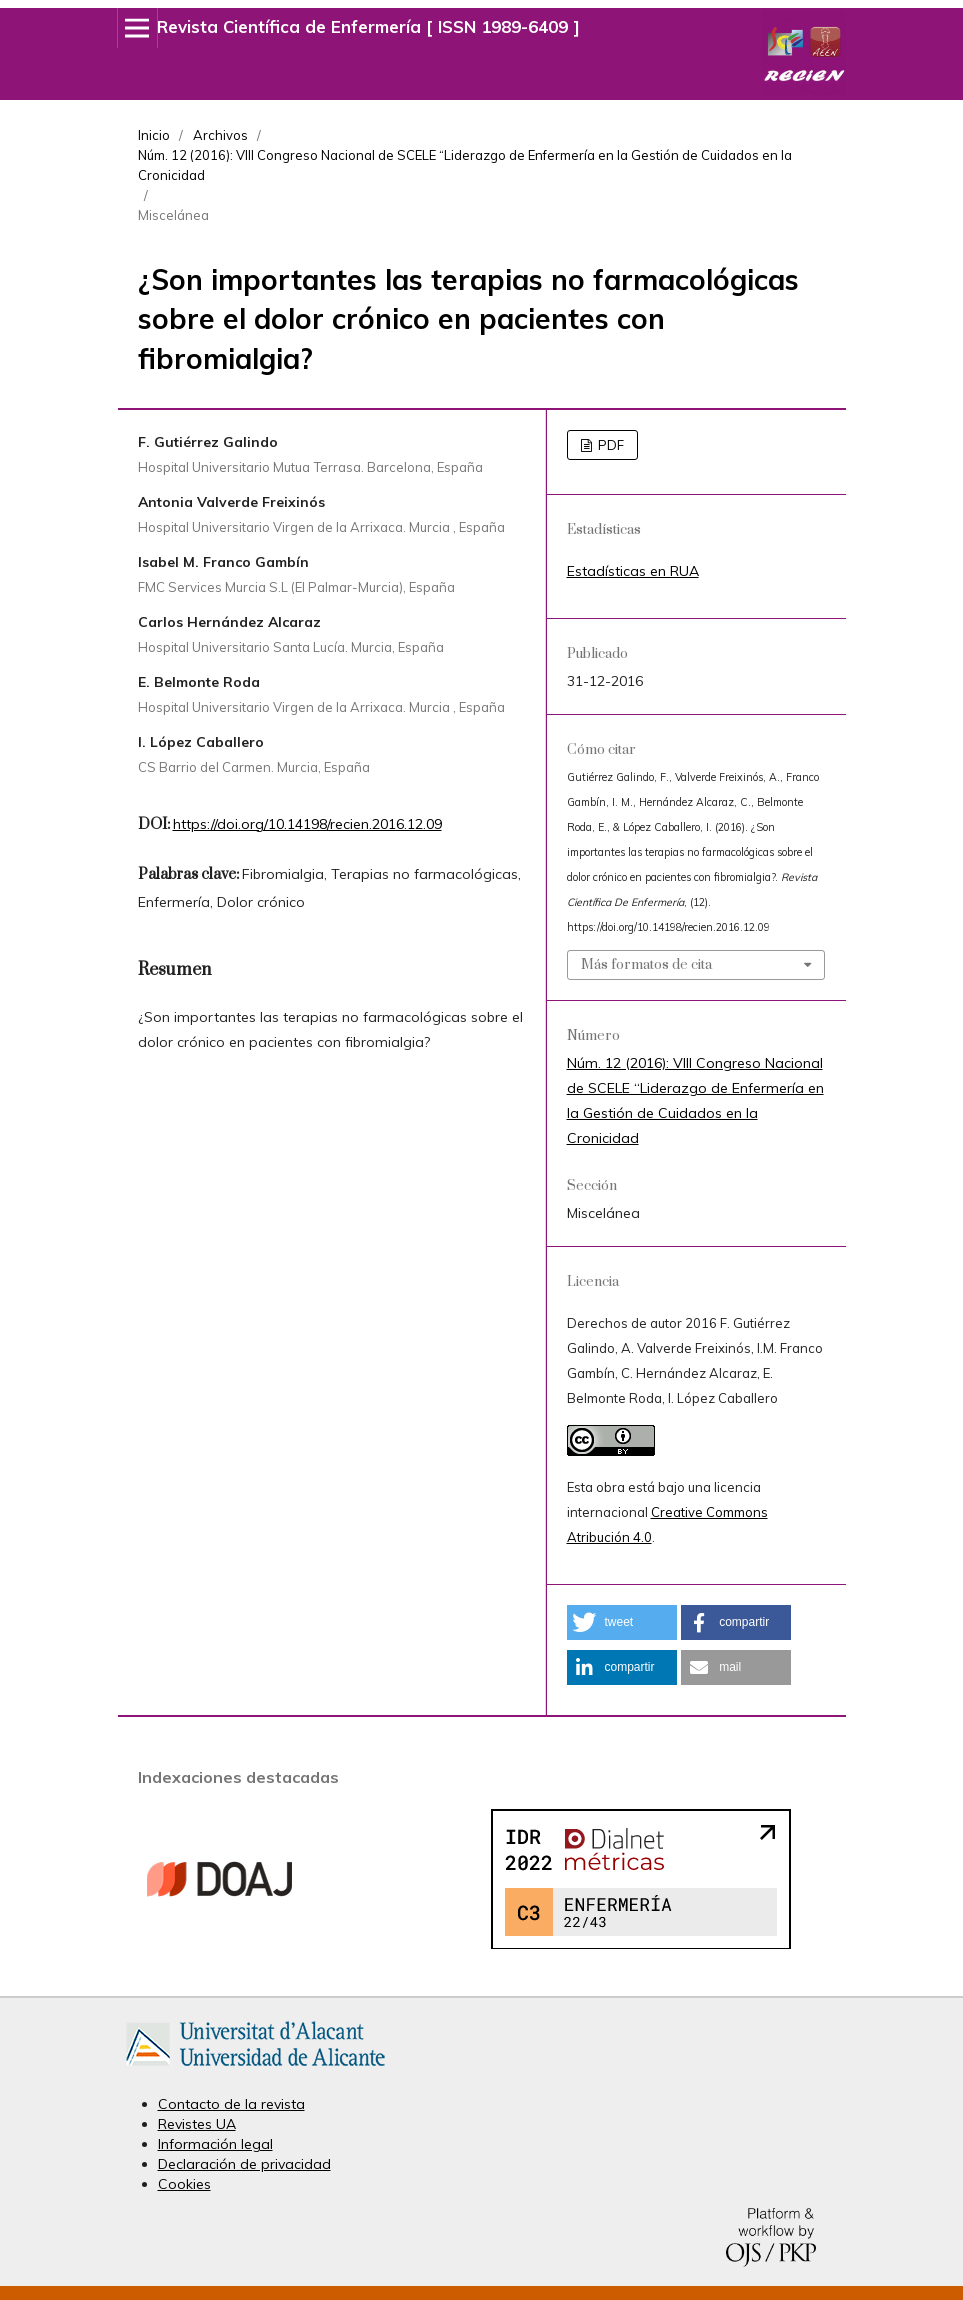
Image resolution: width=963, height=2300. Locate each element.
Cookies (184, 2184)
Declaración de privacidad (244, 2164)
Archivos (220, 135)
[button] (622, 1622)
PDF (609, 445)
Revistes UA (197, 2124)
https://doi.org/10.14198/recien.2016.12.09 (307, 824)
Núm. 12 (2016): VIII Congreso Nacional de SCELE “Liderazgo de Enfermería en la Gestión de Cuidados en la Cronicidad (465, 165)
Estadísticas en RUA (633, 571)
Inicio (154, 135)
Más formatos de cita (646, 965)
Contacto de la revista (231, 2104)
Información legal (215, 2144)
